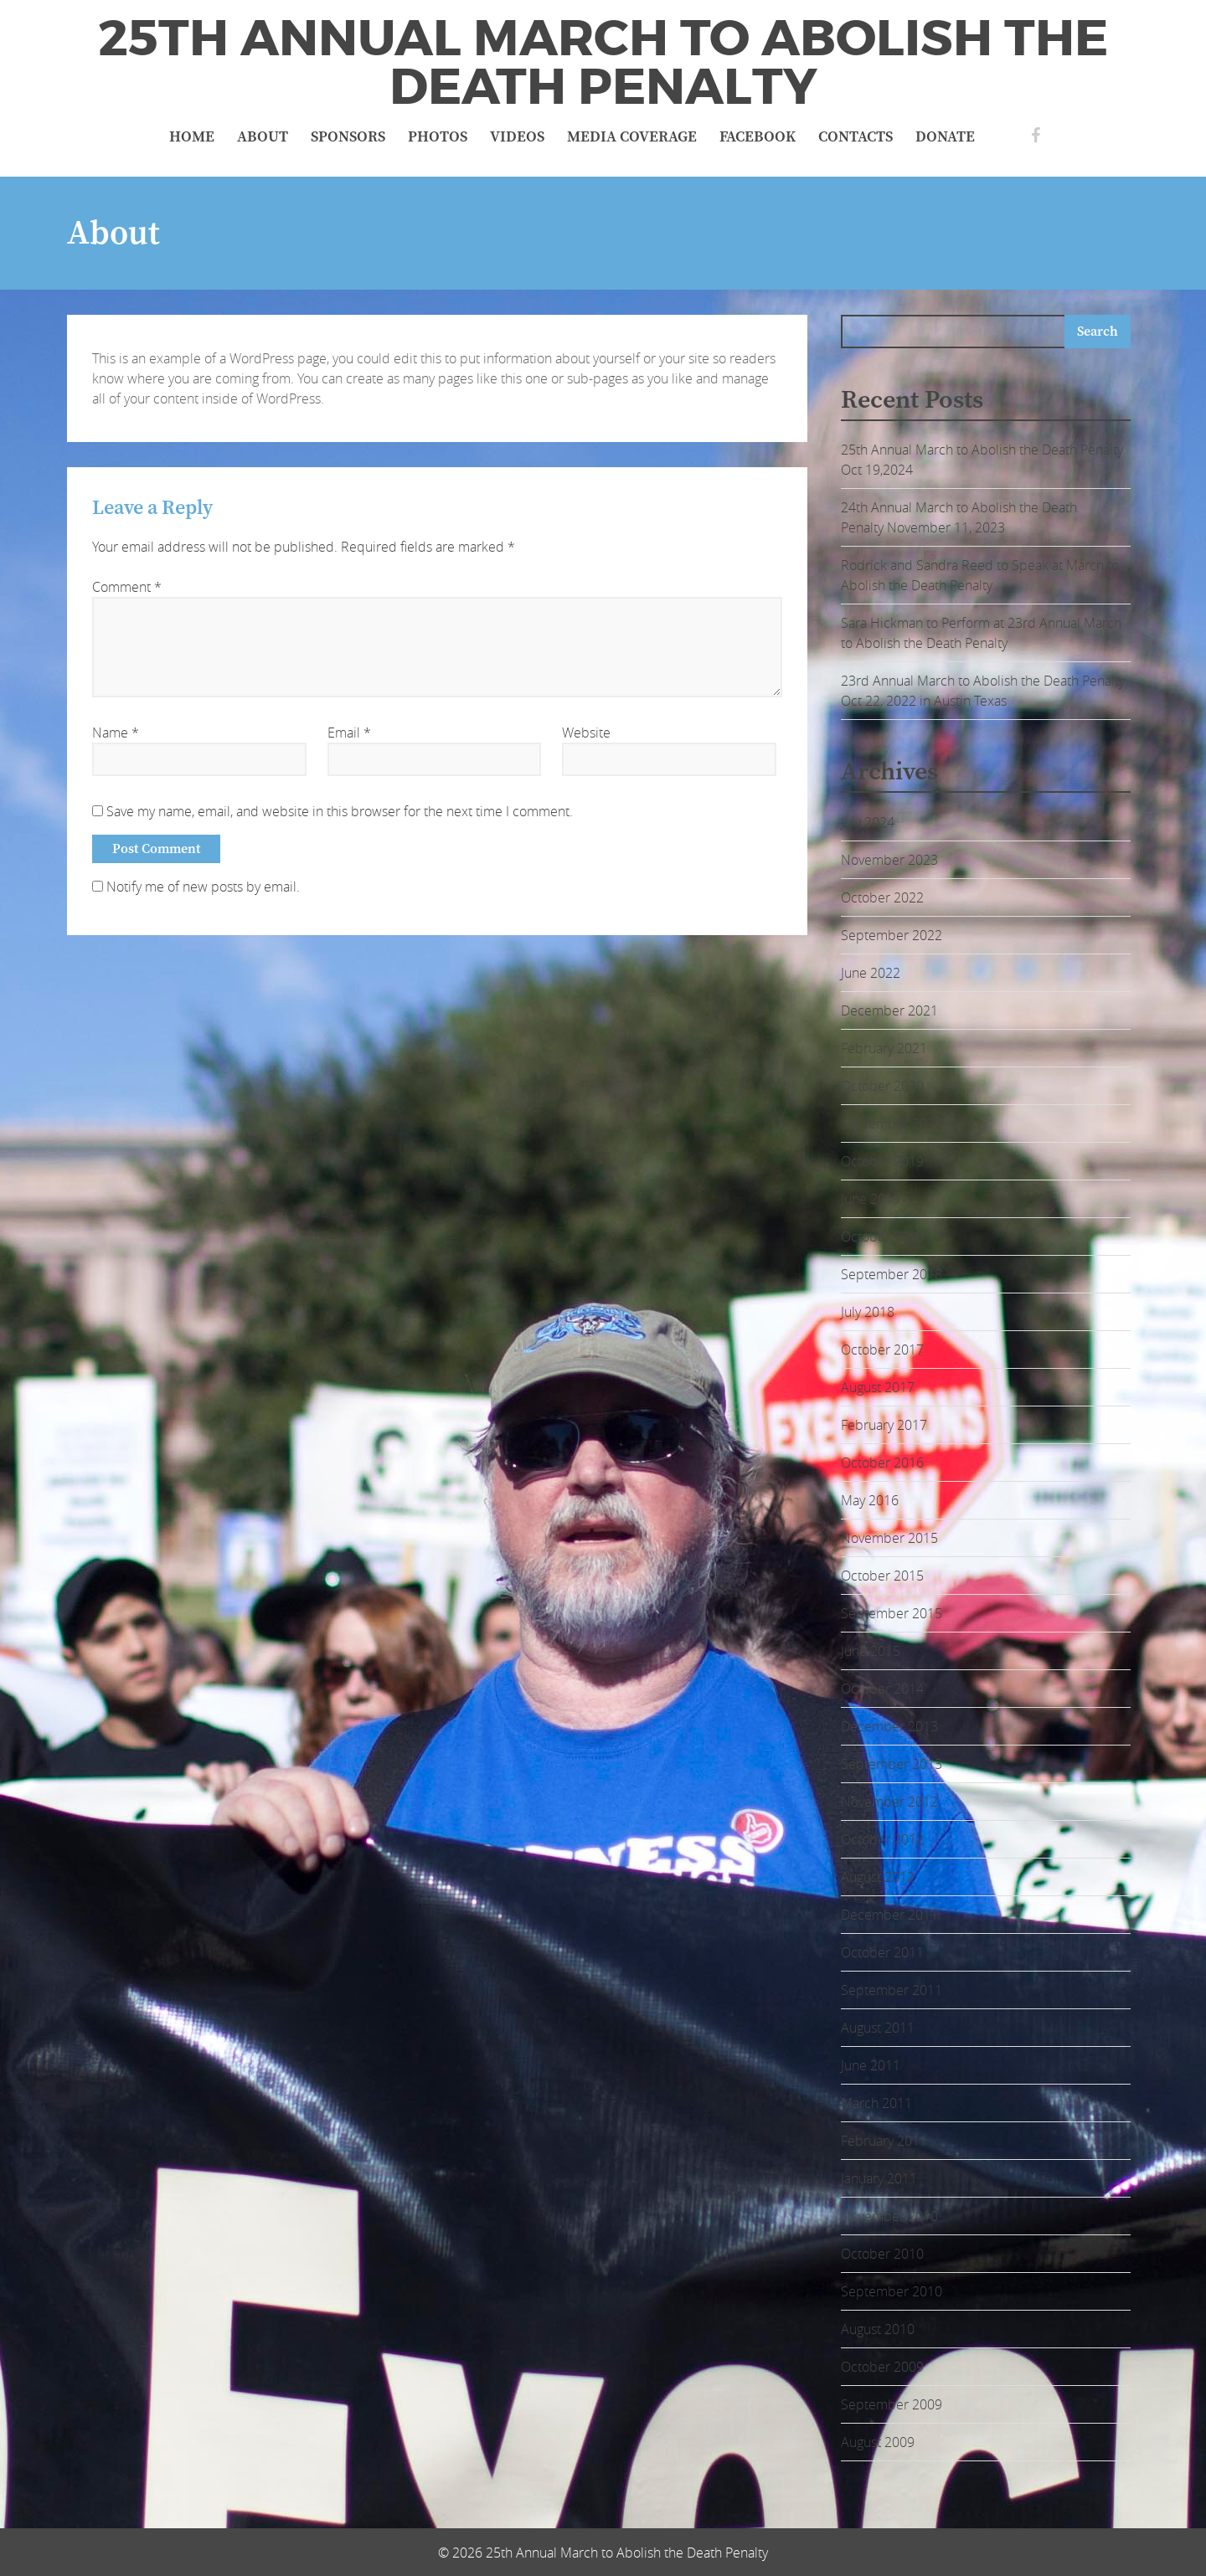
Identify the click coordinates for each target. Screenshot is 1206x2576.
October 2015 (882, 1575)
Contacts (855, 137)
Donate (945, 137)
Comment (127, 587)
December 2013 (889, 1726)
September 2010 (891, 2291)
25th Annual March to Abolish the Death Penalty (603, 63)
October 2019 (882, 1161)
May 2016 (870, 1500)
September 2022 (891, 935)
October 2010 (882, 2253)
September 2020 (891, 1123)
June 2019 (870, 1199)
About (262, 137)
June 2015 (870, 1651)
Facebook (757, 137)
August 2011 (878, 2027)
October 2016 (882, 1462)
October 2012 (882, 1839)
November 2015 (889, 1538)
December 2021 (889, 1010)
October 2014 (882, 1688)
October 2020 (882, 1086)
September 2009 (891, 2404)
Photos (437, 137)
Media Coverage (632, 137)
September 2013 (891, 1764)
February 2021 (884, 1048)
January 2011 (879, 2178)
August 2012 (878, 1877)
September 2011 (891, 1990)
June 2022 (870, 973)
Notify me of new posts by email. (203, 886)
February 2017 (884, 1425)
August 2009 (878, 2442)
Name (115, 732)
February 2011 (884, 2140)
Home (191, 137)
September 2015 (891, 1613)
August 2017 (878, 1387)
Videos (517, 137)
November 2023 (889, 860)
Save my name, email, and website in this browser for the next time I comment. (339, 811)
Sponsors (348, 137)
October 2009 (882, 2366)
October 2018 (882, 1236)
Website (586, 732)
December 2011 (889, 1914)
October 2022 (882, 897)
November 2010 (889, 2216)
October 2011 (882, 1952)
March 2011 (876, 2103)
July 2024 (867, 822)
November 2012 (889, 1801)
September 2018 (891, 1274)
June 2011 (870, 2065)
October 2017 (882, 1349)
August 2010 (878, 2329)
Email (349, 732)
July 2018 (867, 1312)
